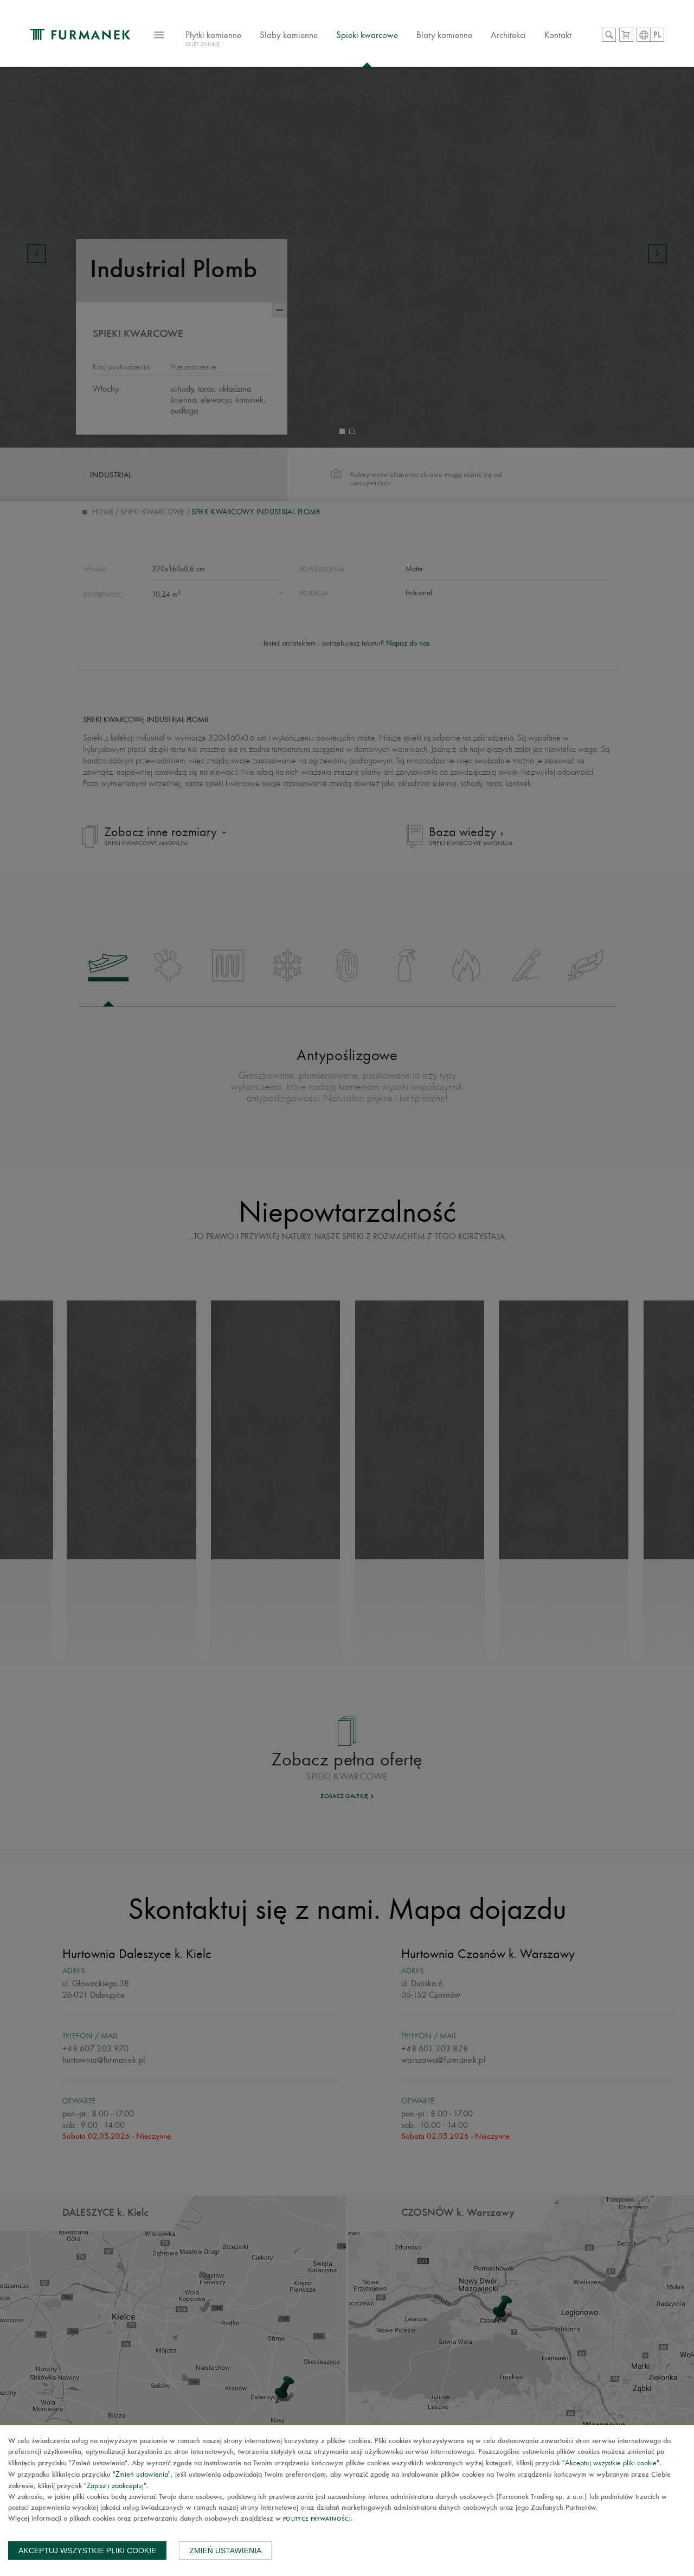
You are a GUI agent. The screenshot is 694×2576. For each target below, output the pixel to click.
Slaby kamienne (289, 34)
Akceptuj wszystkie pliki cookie (87, 2550)
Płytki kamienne (213, 40)
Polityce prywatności (317, 2519)
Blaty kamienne (444, 34)
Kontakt (557, 34)
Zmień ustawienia (225, 2550)
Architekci (508, 34)
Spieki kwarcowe (367, 34)
